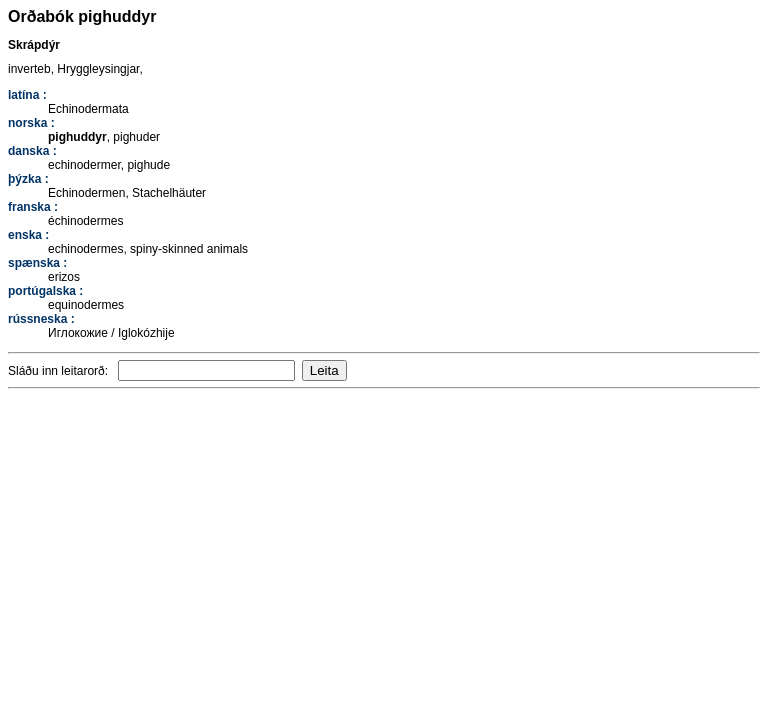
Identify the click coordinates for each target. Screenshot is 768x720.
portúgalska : (45, 291)
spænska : (37, 263)
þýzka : (28, 179)
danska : (32, 151)
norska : (31, 123)
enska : (28, 235)
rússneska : (41, 319)
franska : (33, 207)
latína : (27, 95)
